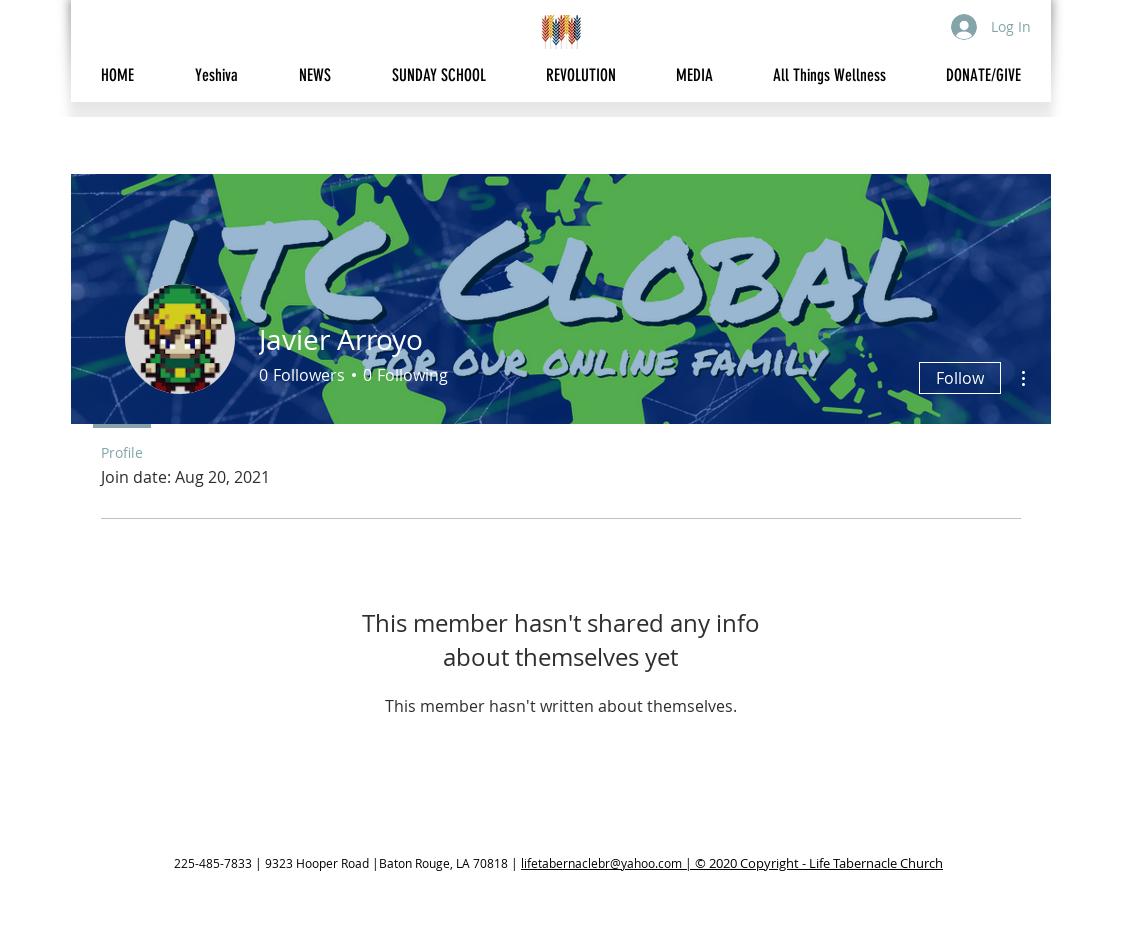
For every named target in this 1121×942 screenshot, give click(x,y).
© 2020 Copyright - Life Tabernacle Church (819, 863)
